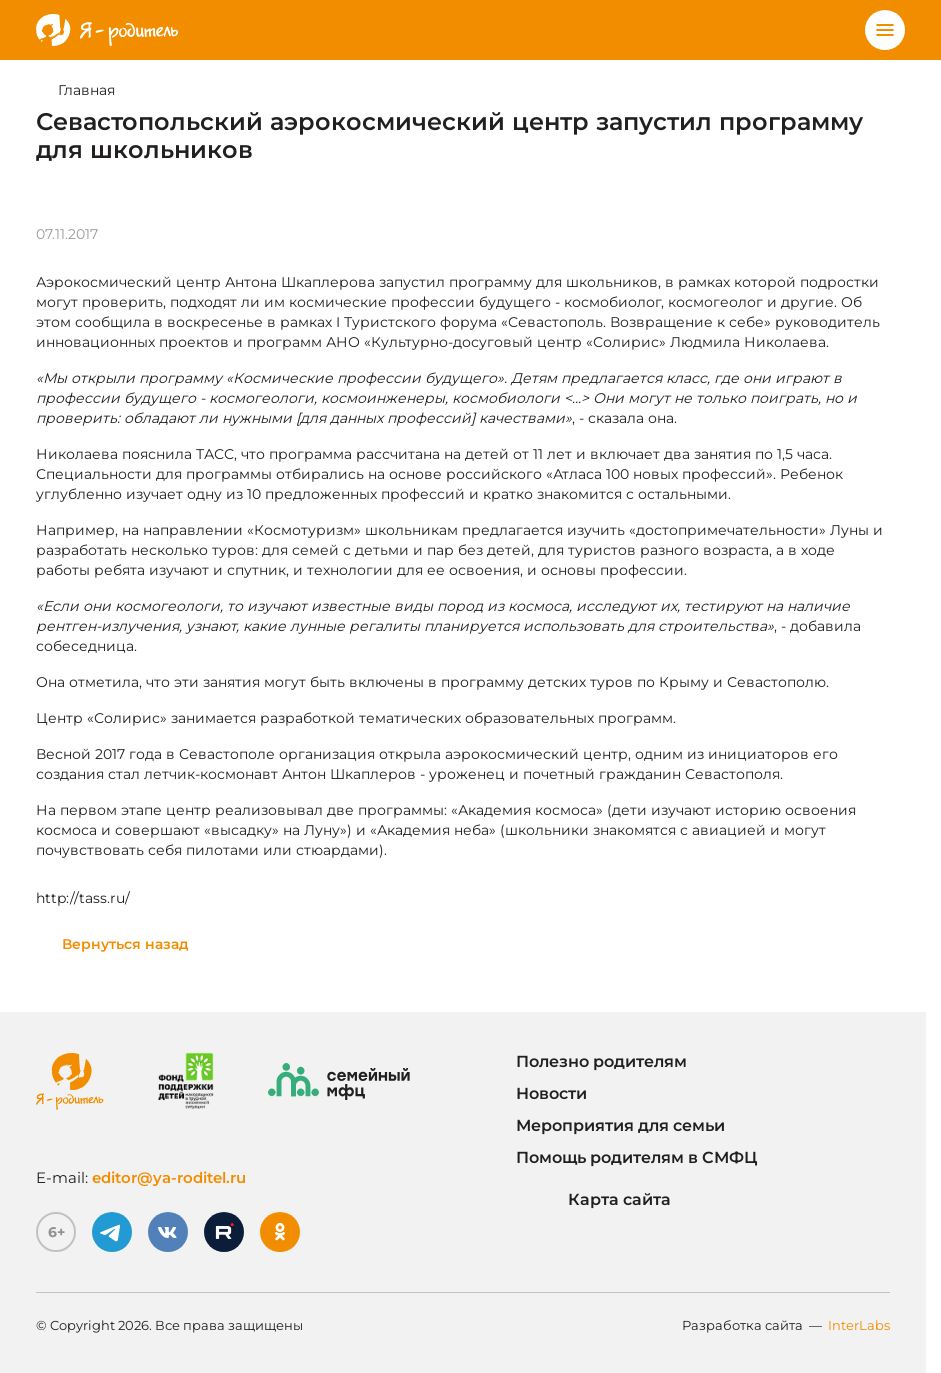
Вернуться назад (125, 944)
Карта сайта (593, 1200)
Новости (551, 1093)
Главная (86, 90)
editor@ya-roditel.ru (169, 1177)
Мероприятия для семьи (620, 1125)
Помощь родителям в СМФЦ (636, 1157)
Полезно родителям (601, 1061)
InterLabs (859, 1325)
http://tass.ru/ (83, 898)
